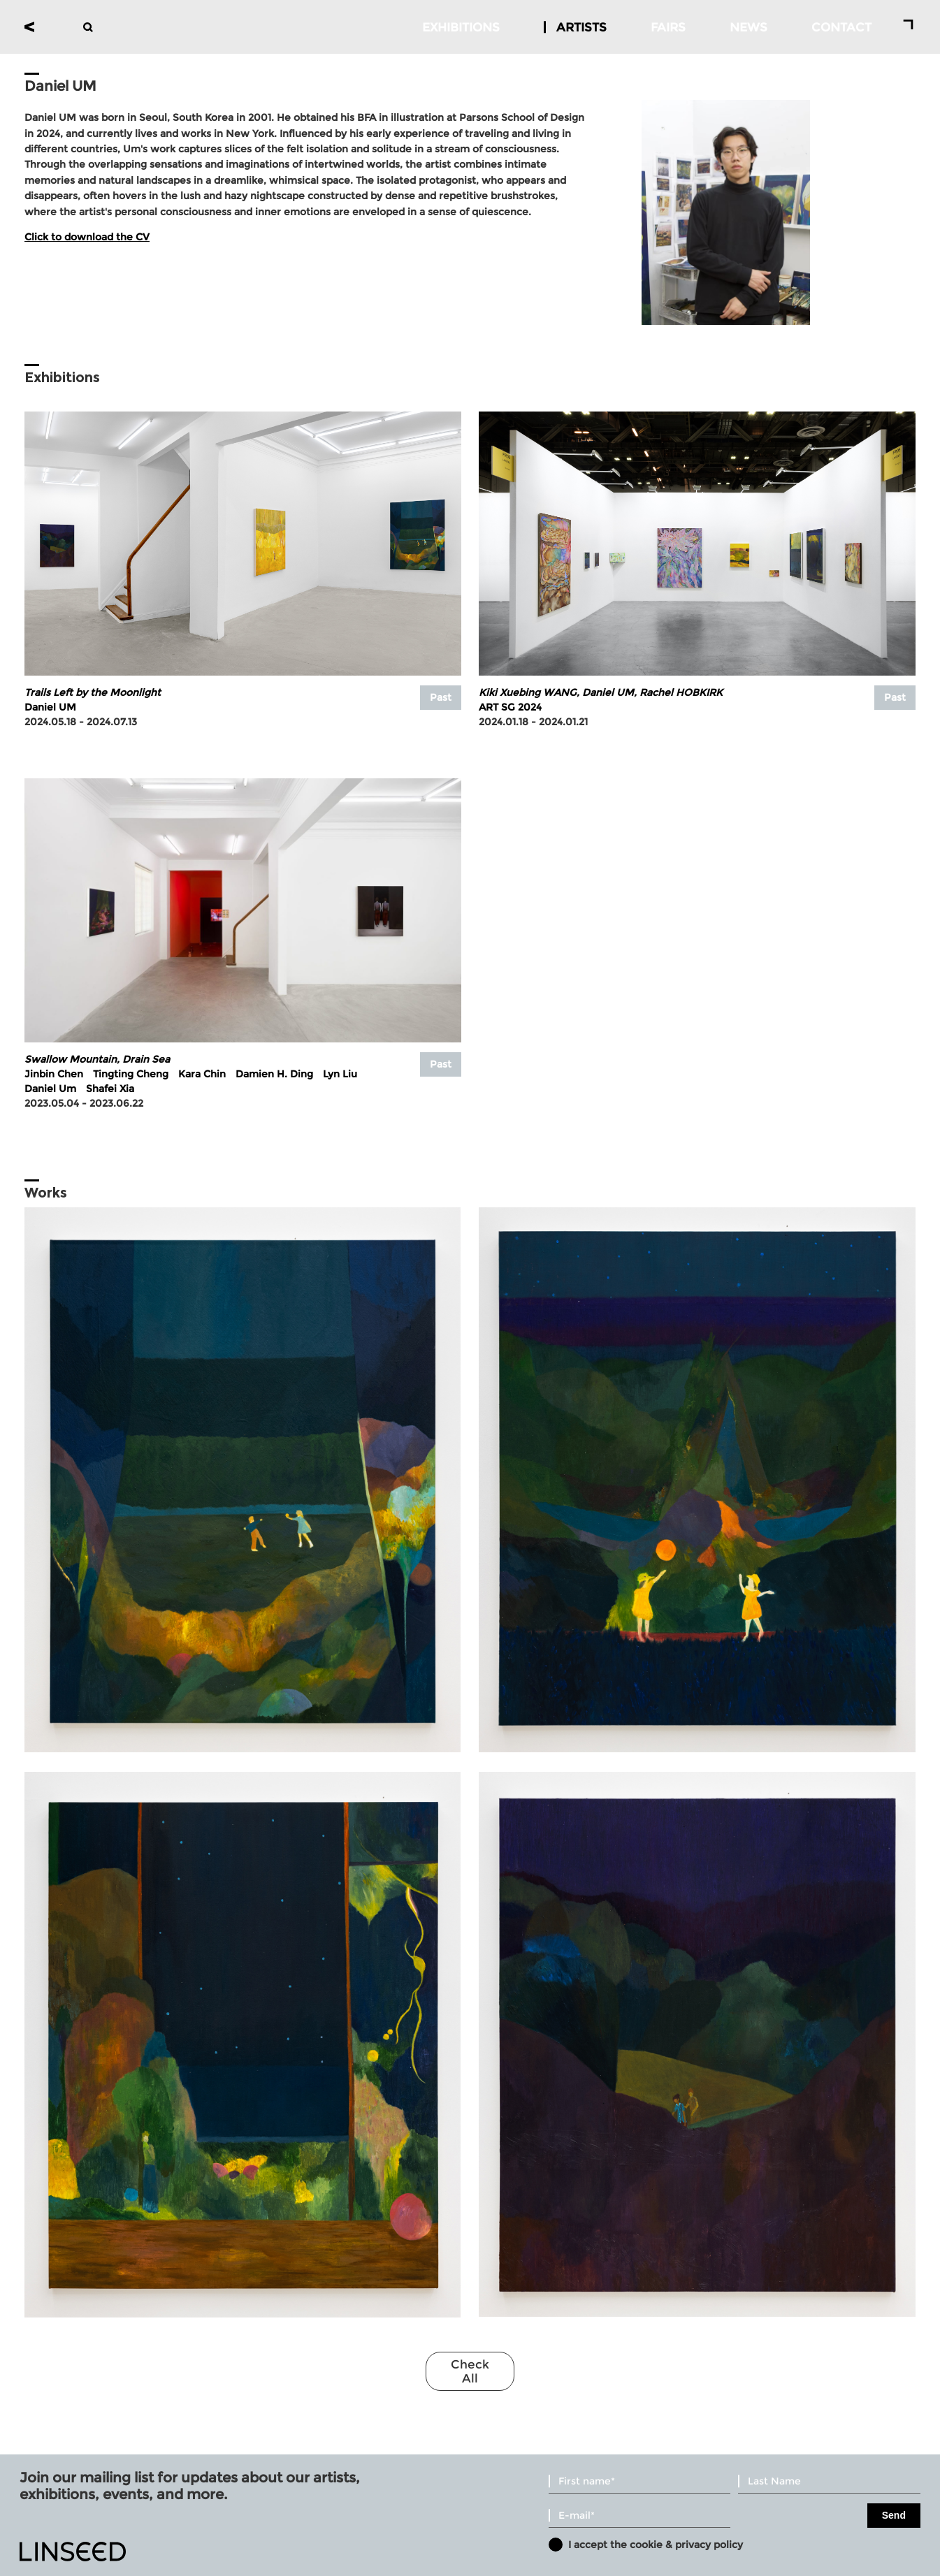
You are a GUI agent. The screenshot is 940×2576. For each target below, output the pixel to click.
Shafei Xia (110, 1088)
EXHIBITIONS (461, 27)
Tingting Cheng (130, 1074)
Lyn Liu (340, 1074)
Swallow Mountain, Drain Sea (97, 1059)
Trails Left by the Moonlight (92, 692)
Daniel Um (50, 1088)
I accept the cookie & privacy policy (655, 2544)
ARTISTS (581, 27)
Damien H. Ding (274, 1074)
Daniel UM (50, 707)
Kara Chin (202, 1074)
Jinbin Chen (53, 1074)
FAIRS (668, 27)
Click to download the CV (87, 237)
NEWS (748, 27)
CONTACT (841, 27)
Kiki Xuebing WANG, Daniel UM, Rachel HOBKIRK (601, 692)
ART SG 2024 (510, 707)
